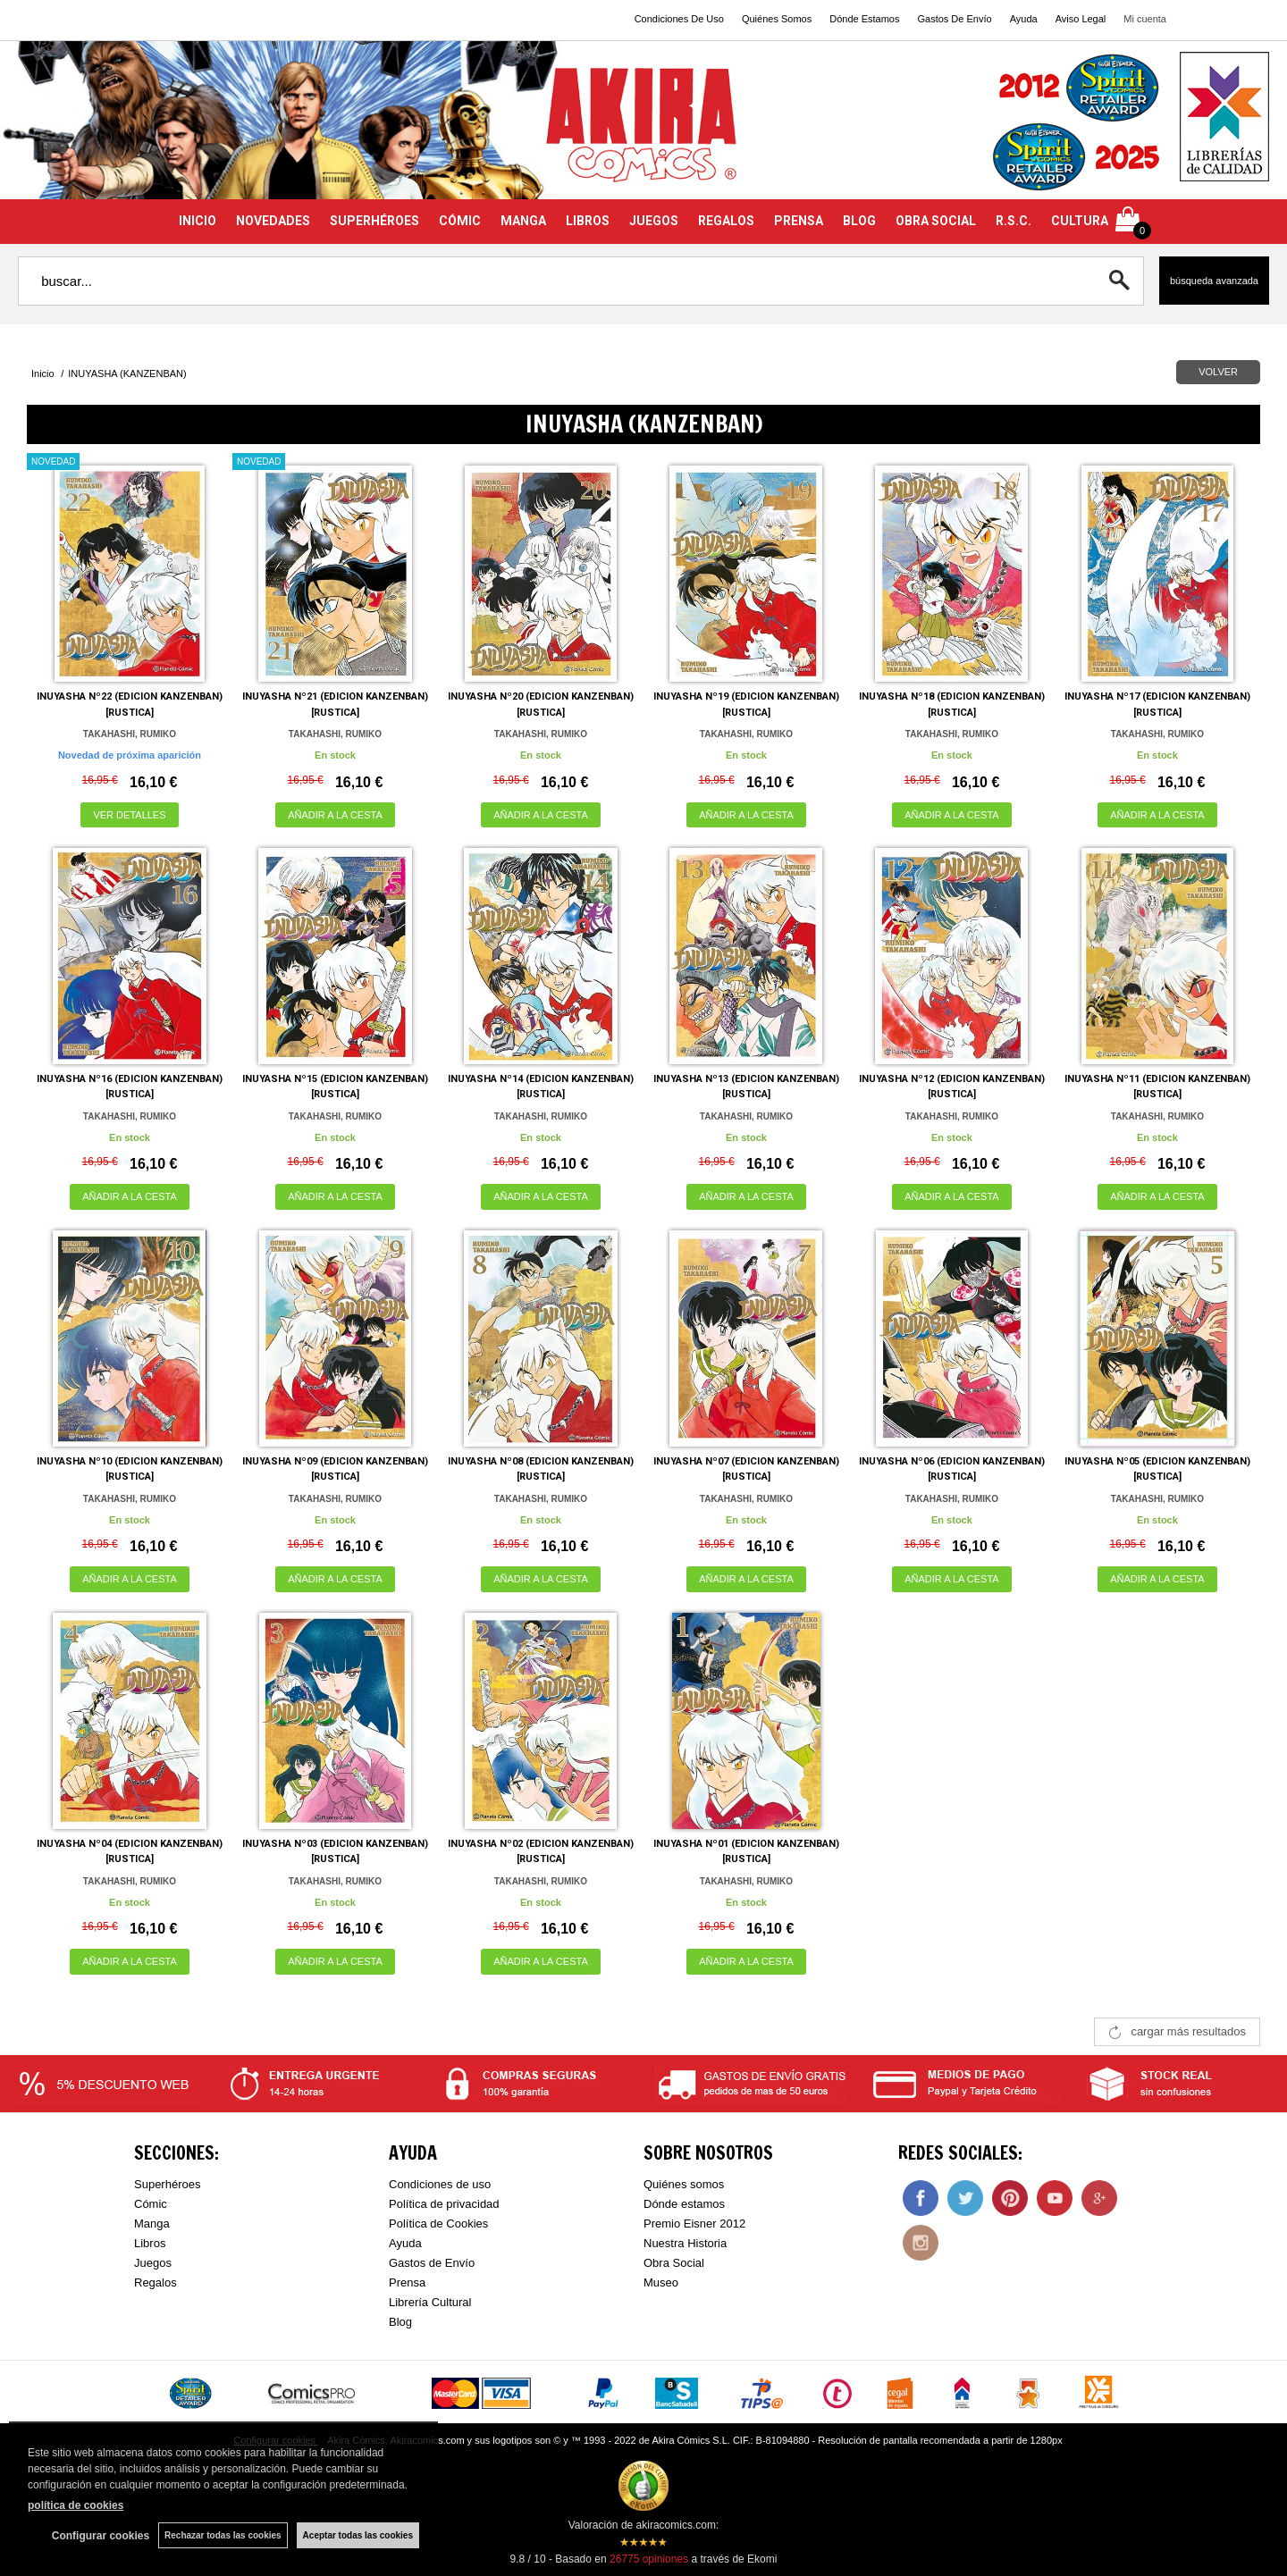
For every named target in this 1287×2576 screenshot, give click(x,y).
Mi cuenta (1144, 18)
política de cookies (75, 2505)
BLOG (859, 221)
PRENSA (798, 221)
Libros (149, 2243)
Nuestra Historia (685, 2243)
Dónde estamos (684, 2204)
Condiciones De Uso (679, 18)
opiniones (649, 2559)
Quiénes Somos (777, 18)
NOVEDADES (273, 221)
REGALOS (726, 221)
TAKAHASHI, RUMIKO (129, 734)
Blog (400, 2321)
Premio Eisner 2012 (694, 2223)
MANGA (523, 221)
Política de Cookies (438, 2223)
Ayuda (1024, 18)
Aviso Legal (1081, 18)
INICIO (197, 221)
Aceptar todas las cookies (358, 2535)
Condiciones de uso (440, 2184)
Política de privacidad (444, 2204)
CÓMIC (460, 221)
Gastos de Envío (432, 2263)
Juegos (153, 2263)
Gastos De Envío (954, 18)
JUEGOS (653, 221)
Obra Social (674, 2263)
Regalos (155, 2282)
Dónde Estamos (864, 18)
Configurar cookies (100, 2536)
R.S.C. (1013, 221)
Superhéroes (167, 2184)
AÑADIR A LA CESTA (335, 815)
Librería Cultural (430, 2302)
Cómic (150, 2204)
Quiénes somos (684, 2184)
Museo (661, 2282)
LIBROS (588, 221)
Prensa (407, 2282)
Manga (152, 2223)
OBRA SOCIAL (936, 221)
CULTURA (1079, 221)
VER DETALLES (129, 815)
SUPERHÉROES (374, 221)
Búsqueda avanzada (1214, 280)
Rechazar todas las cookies (223, 2535)
